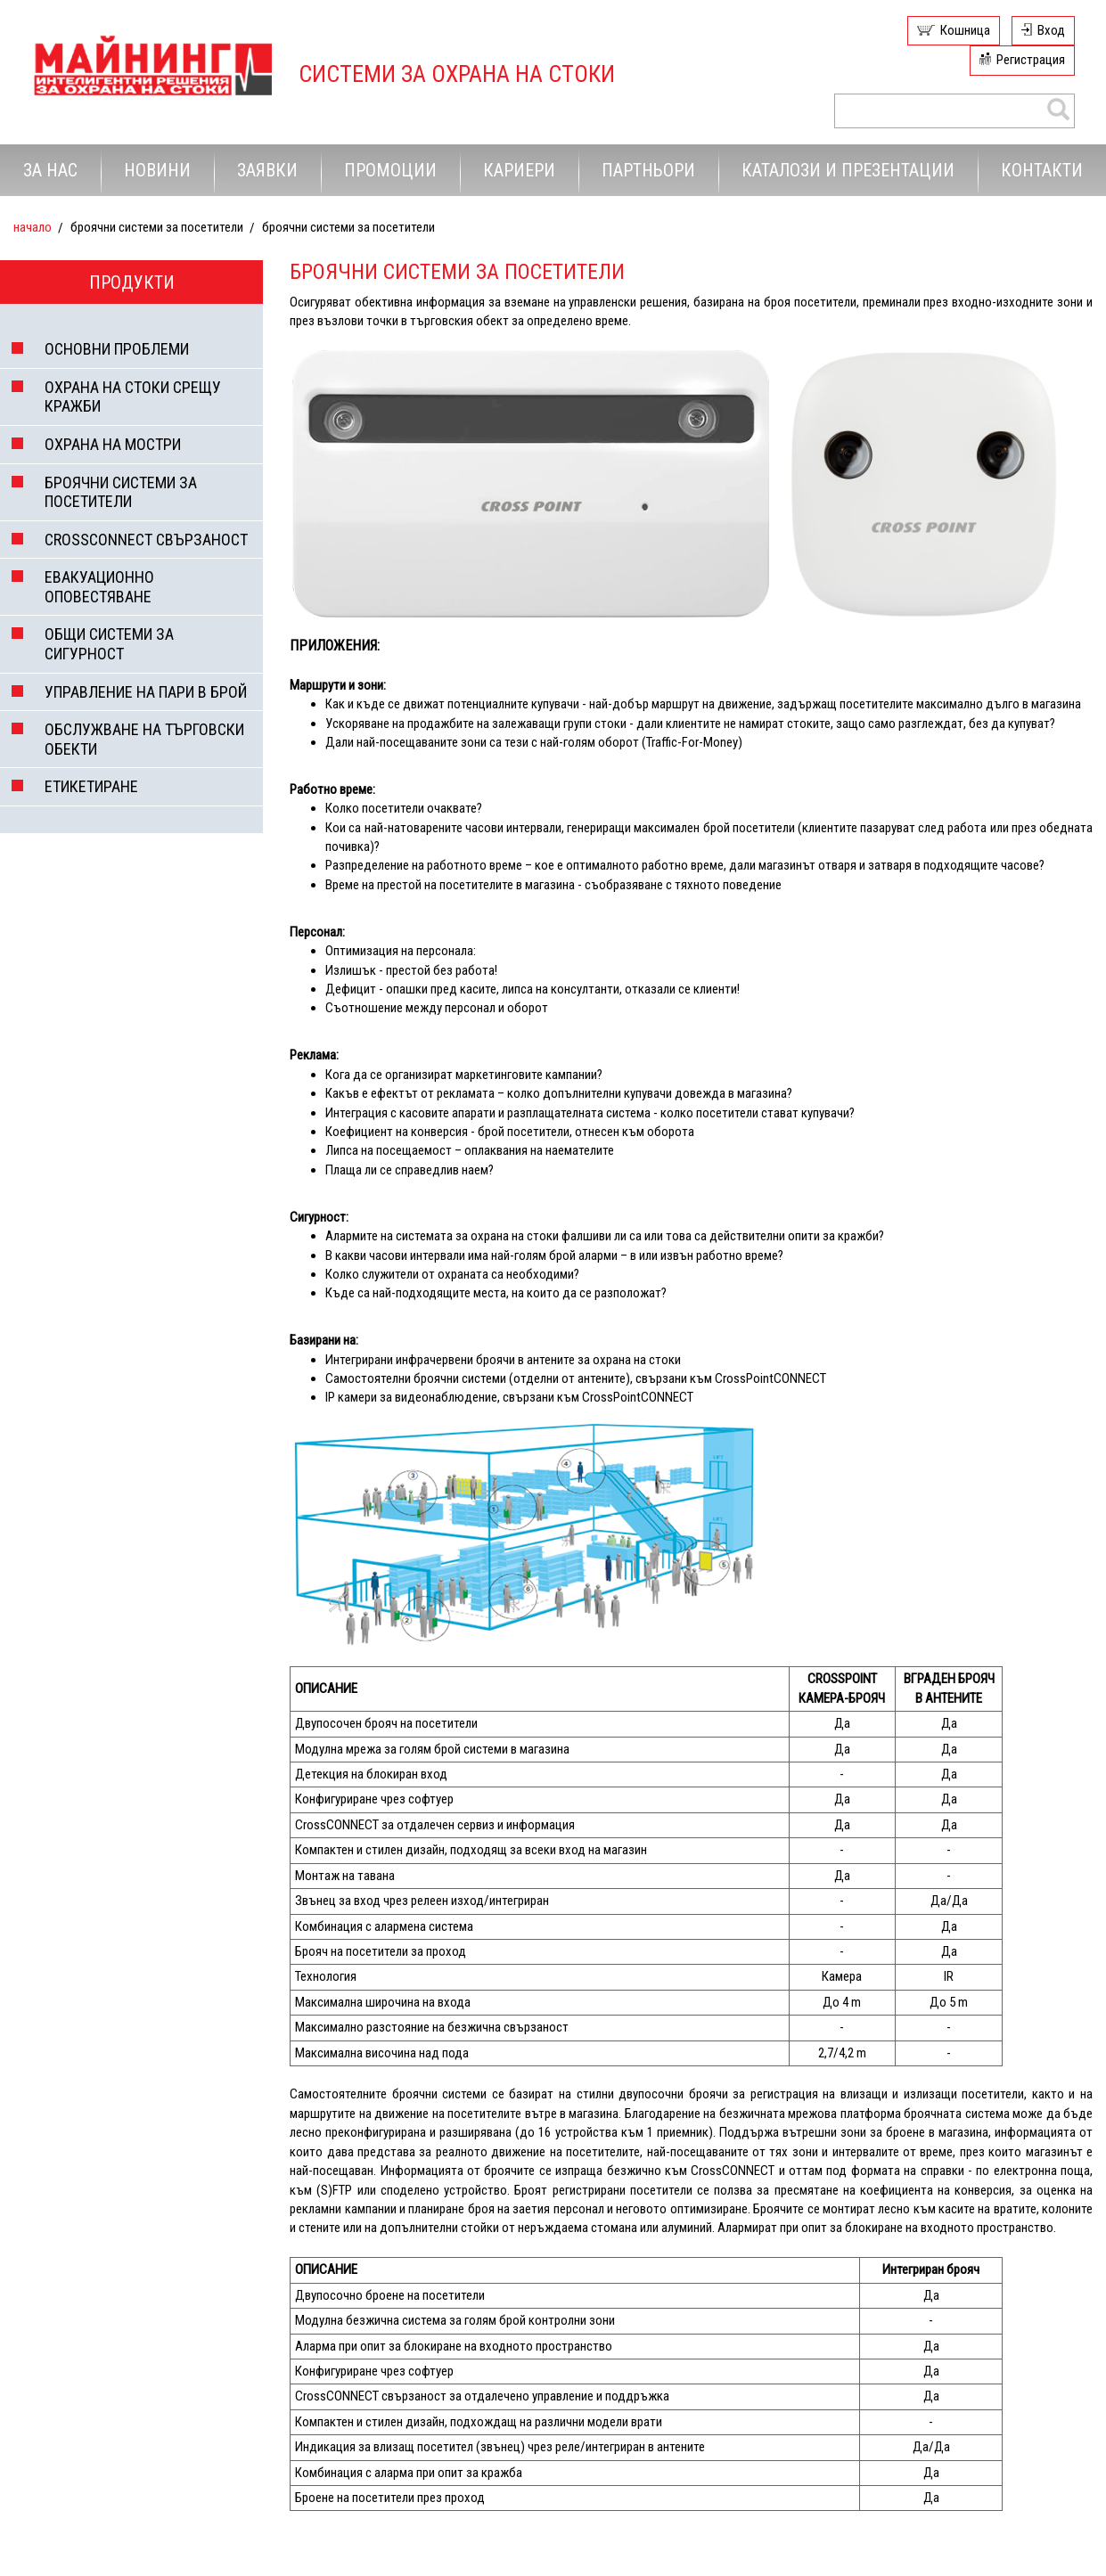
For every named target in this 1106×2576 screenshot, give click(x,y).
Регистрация (1030, 60)
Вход (1051, 30)
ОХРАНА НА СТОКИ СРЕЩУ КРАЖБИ (133, 397)
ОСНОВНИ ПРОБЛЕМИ (117, 348)
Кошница (965, 30)
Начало (32, 227)
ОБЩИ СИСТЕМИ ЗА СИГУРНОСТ (109, 644)
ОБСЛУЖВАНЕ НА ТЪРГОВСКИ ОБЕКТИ (144, 739)
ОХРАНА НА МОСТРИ (113, 444)
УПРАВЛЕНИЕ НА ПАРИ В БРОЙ (146, 692)
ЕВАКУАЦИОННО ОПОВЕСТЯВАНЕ (99, 587)
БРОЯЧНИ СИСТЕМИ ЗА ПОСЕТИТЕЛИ (121, 492)
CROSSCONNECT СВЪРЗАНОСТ (146, 539)
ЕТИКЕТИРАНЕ (91, 786)
